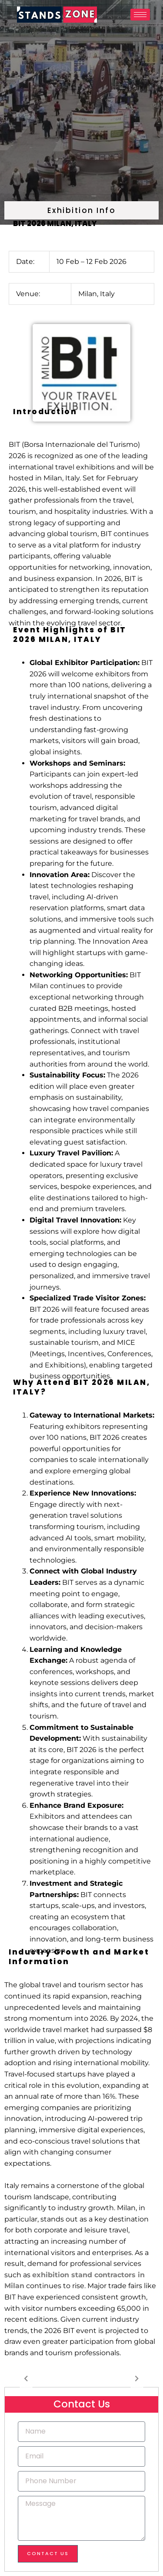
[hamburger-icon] (140, 14)
